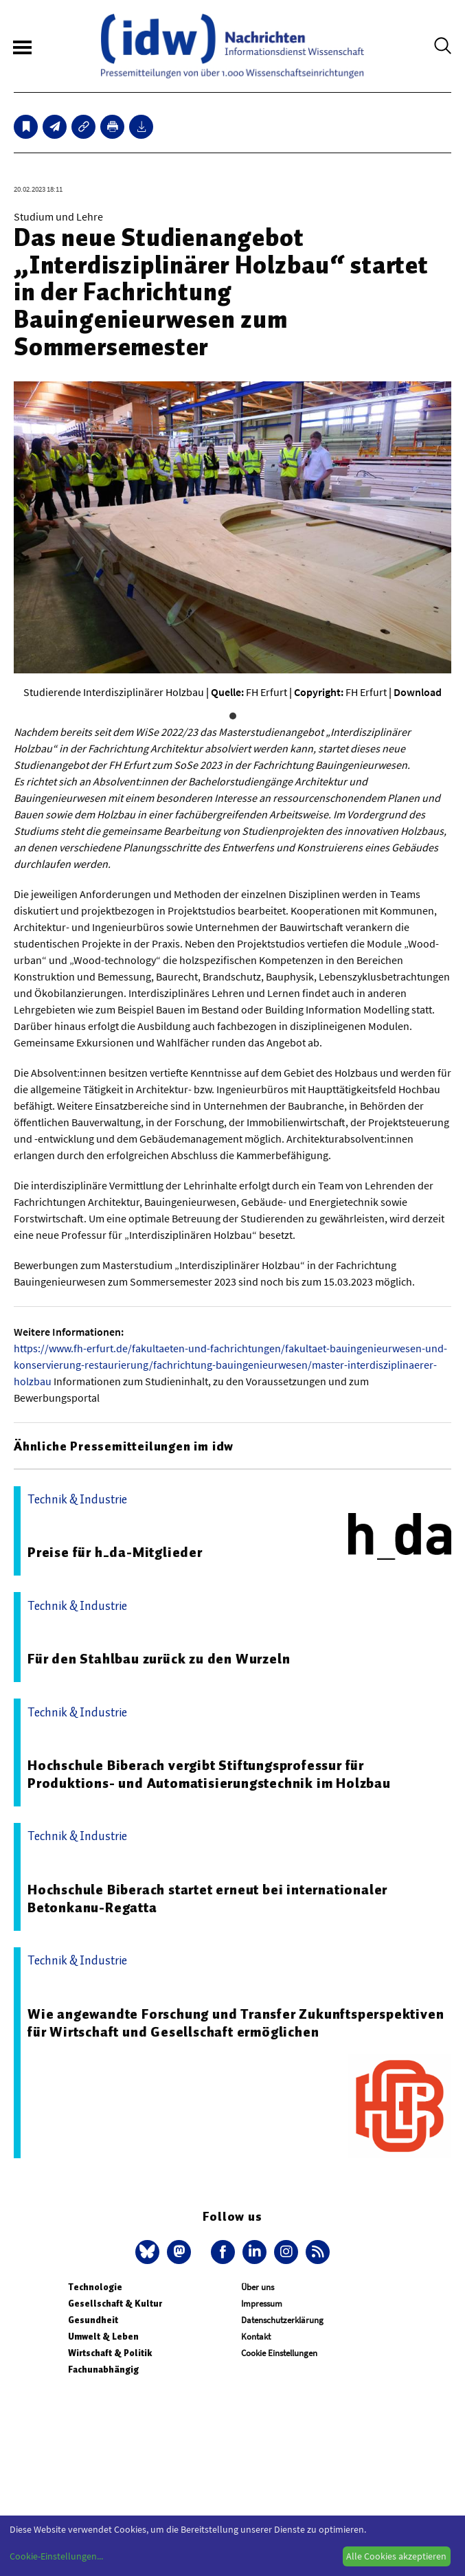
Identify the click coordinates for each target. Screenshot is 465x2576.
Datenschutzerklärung (282, 2320)
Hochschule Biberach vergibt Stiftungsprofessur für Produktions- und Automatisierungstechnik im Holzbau (209, 1774)
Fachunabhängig (103, 2369)
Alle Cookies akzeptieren (396, 2556)
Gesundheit (93, 2320)
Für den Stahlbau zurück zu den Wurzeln (158, 1658)
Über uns (257, 2287)
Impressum (261, 2303)
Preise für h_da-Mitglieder (115, 1552)
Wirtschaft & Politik (110, 2353)
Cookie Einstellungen (279, 2353)
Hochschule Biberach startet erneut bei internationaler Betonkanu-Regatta (207, 1898)
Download (418, 692)
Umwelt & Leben (103, 2336)
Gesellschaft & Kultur (115, 2303)
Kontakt (256, 2336)
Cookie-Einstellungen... (56, 2556)
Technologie (95, 2287)
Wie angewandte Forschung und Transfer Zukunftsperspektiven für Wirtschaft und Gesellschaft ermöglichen (235, 2023)
